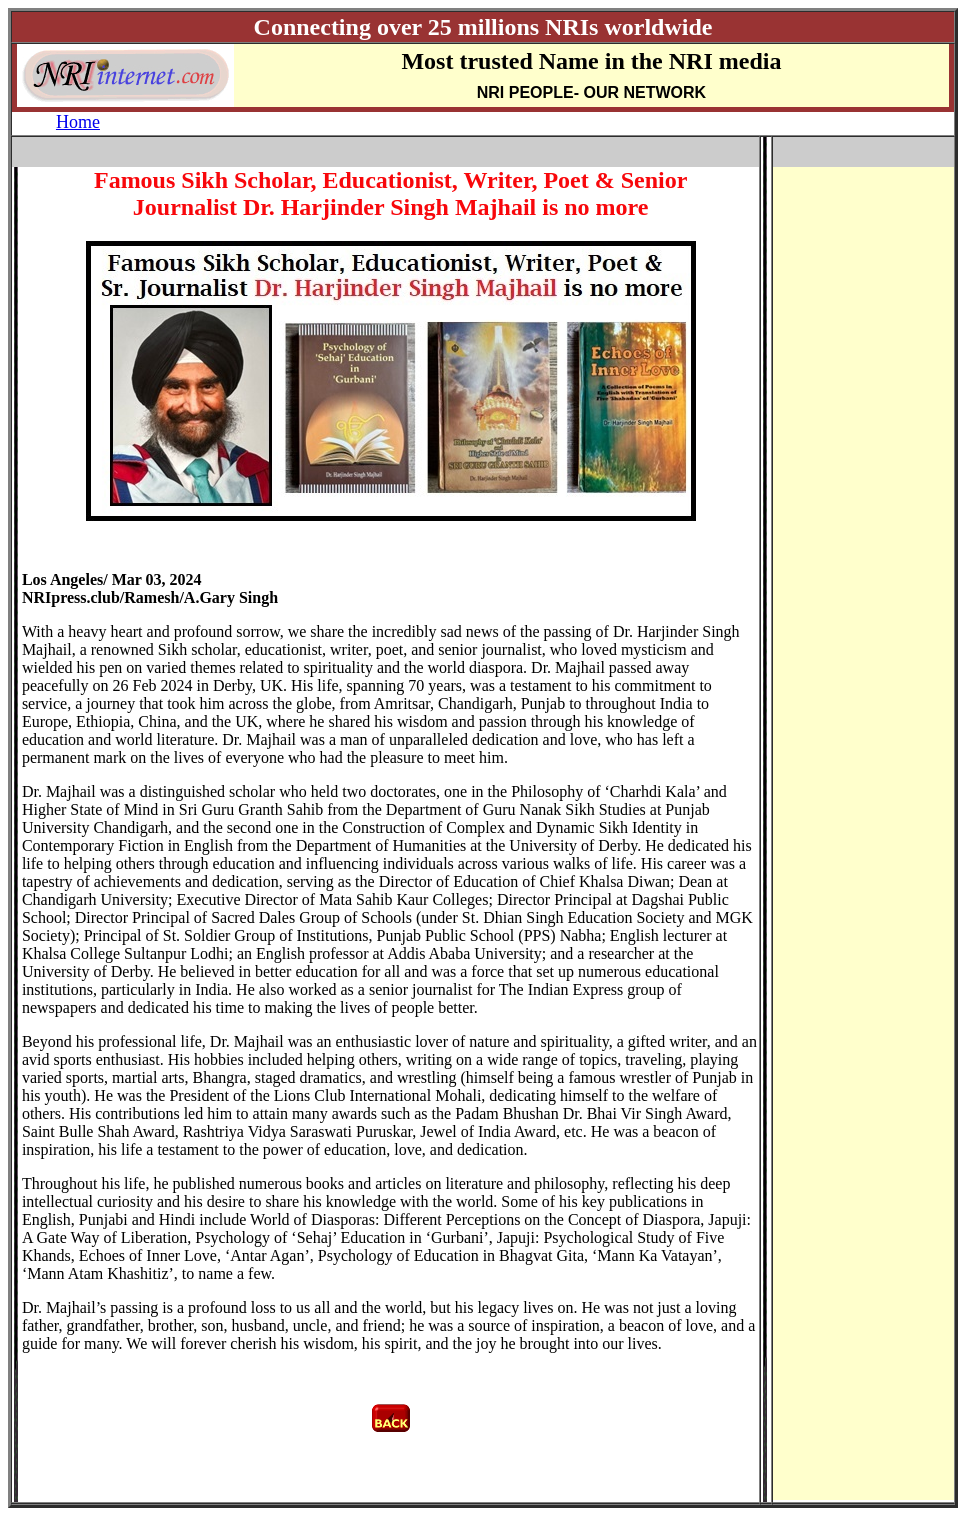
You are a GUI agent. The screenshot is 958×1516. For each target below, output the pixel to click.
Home (78, 122)
